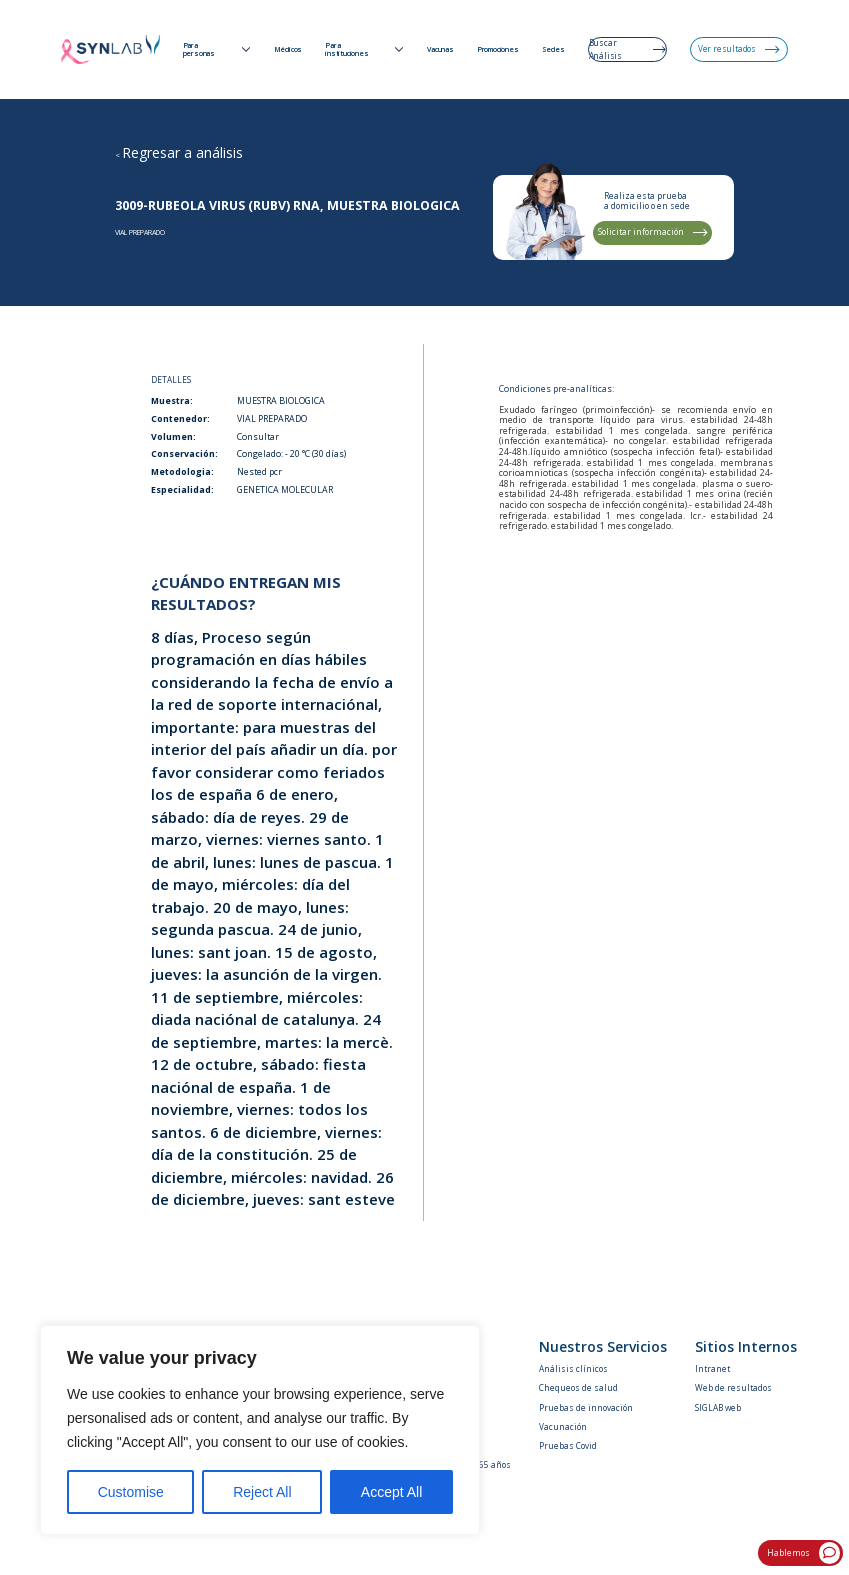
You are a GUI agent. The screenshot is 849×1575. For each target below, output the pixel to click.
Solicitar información (653, 231)
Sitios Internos (746, 1347)
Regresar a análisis (182, 152)
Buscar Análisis (627, 48)
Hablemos (803, 1552)
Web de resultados (733, 1387)
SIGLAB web (718, 1407)
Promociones (498, 50)
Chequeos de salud (578, 1387)
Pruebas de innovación (586, 1407)
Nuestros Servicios (603, 1347)
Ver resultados (739, 48)
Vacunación (563, 1426)
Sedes (553, 50)
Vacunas (440, 50)
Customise (131, 1492)
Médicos (288, 50)
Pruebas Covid (568, 1445)
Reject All (262, 1492)
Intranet (712, 1368)
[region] (260, 1430)
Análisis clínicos (573, 1368)
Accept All (391, 1492)
